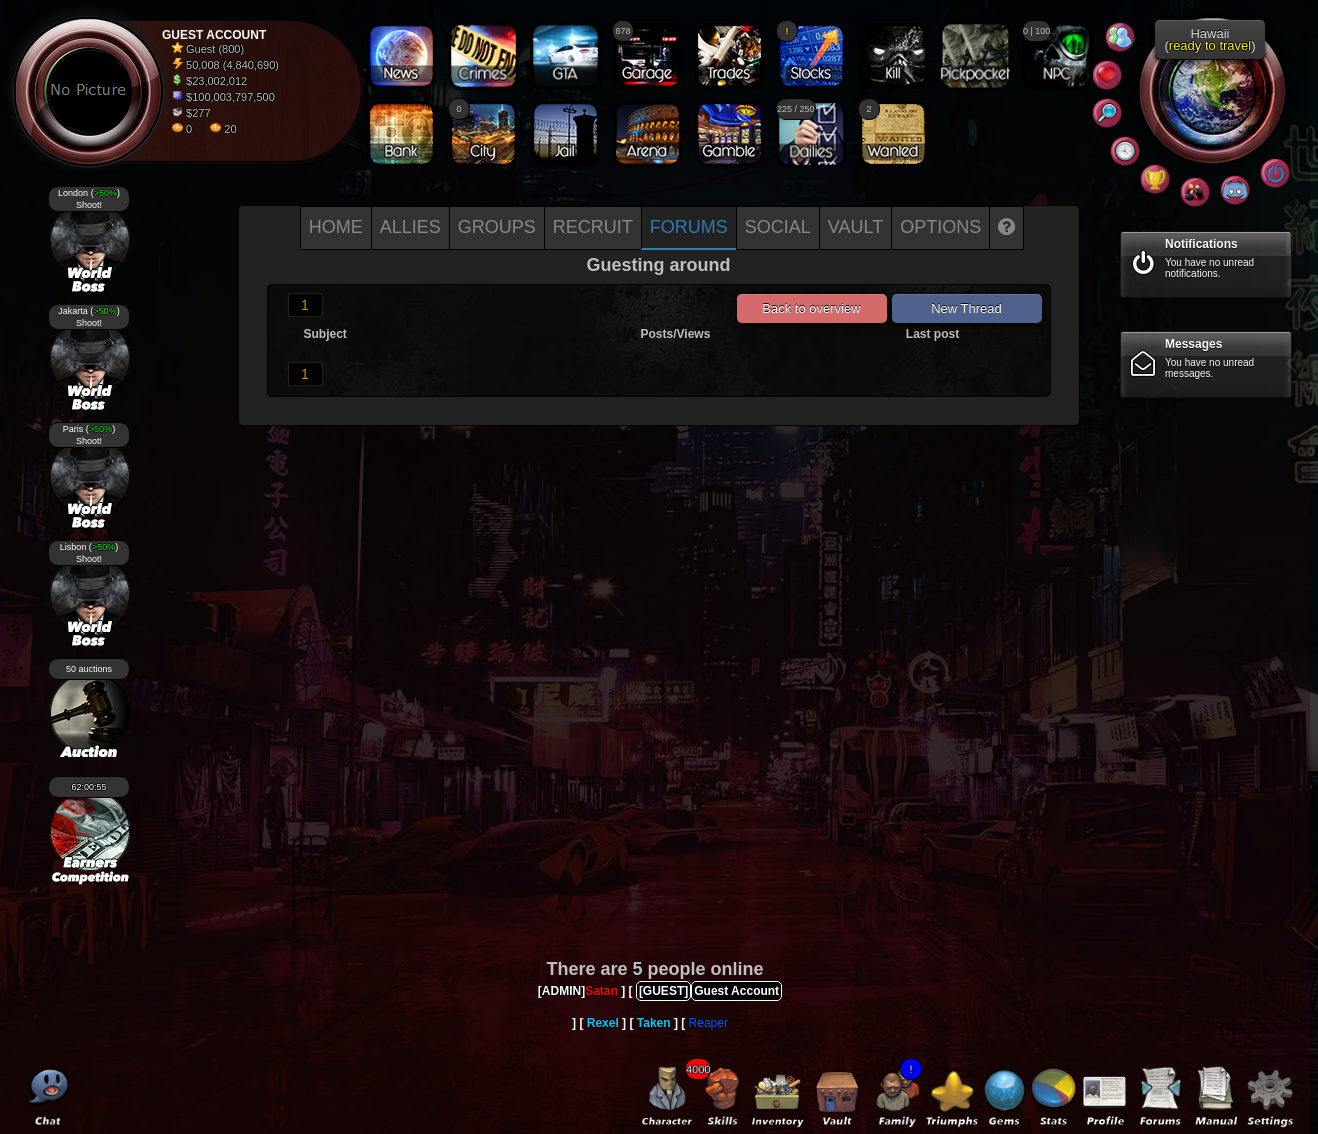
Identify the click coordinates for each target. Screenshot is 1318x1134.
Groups (497, 227)
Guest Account (736, 991)
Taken (654, 1023)
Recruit (593, 227)
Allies (410, 227)
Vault (855, 227)
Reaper (708, 1023)
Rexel (603, 1023)
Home (336, 227)
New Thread (966, 308)
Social (778, 227)
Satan (601, 991)
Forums (689, 227)
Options (940, 227)
